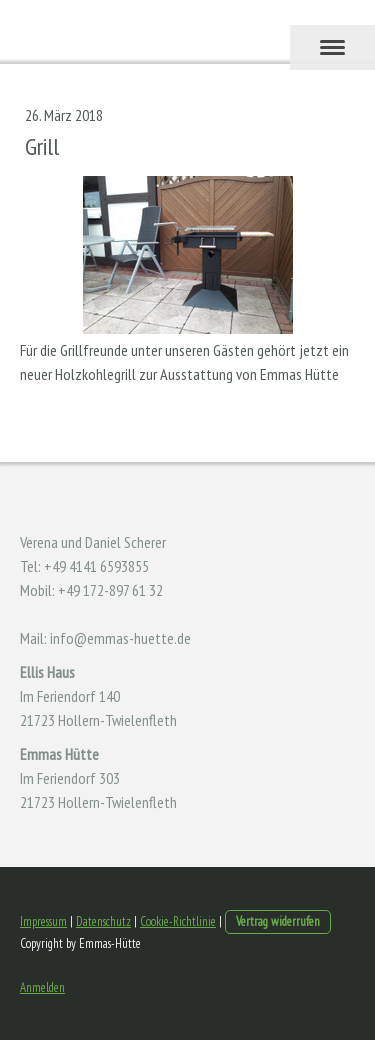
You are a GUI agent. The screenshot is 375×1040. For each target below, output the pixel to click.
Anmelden (42, 987)
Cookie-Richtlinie (178, 921)
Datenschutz (103, 921)
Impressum (43, 921)
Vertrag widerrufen (278, 921)
